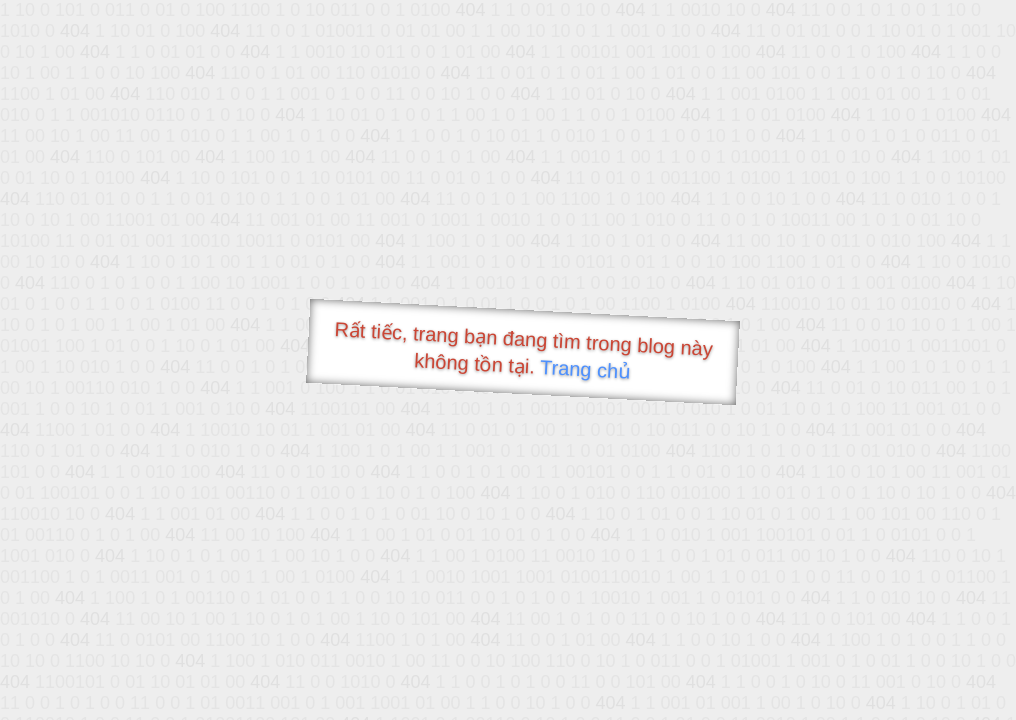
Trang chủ (585, 369)
